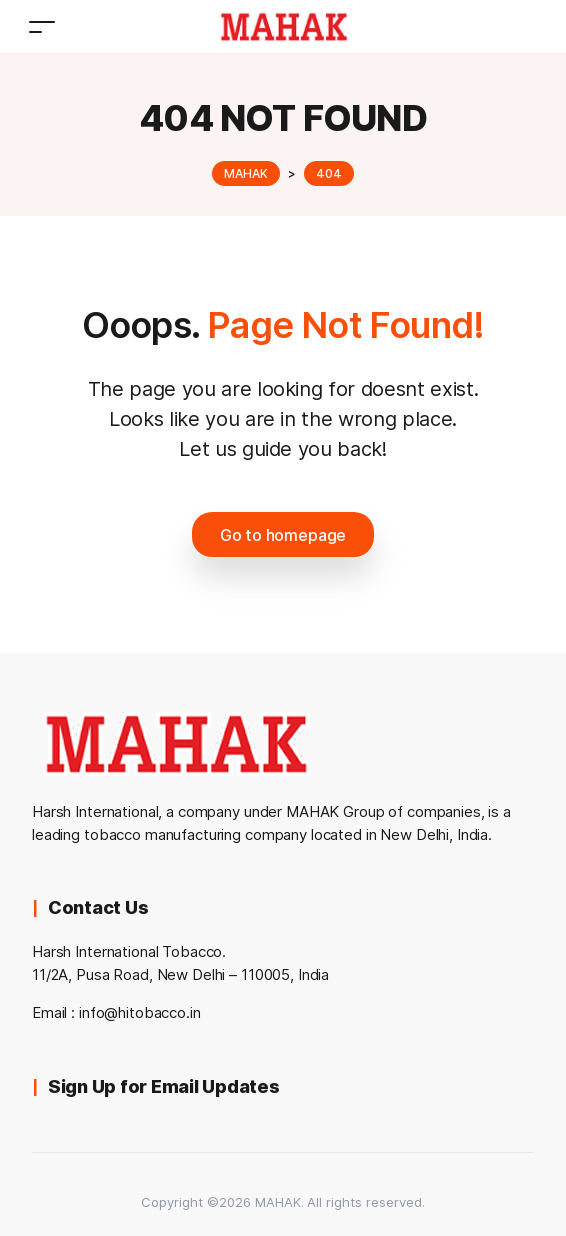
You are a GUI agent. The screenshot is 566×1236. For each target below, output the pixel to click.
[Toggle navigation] (42, 26)
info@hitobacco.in (140, 1012)
